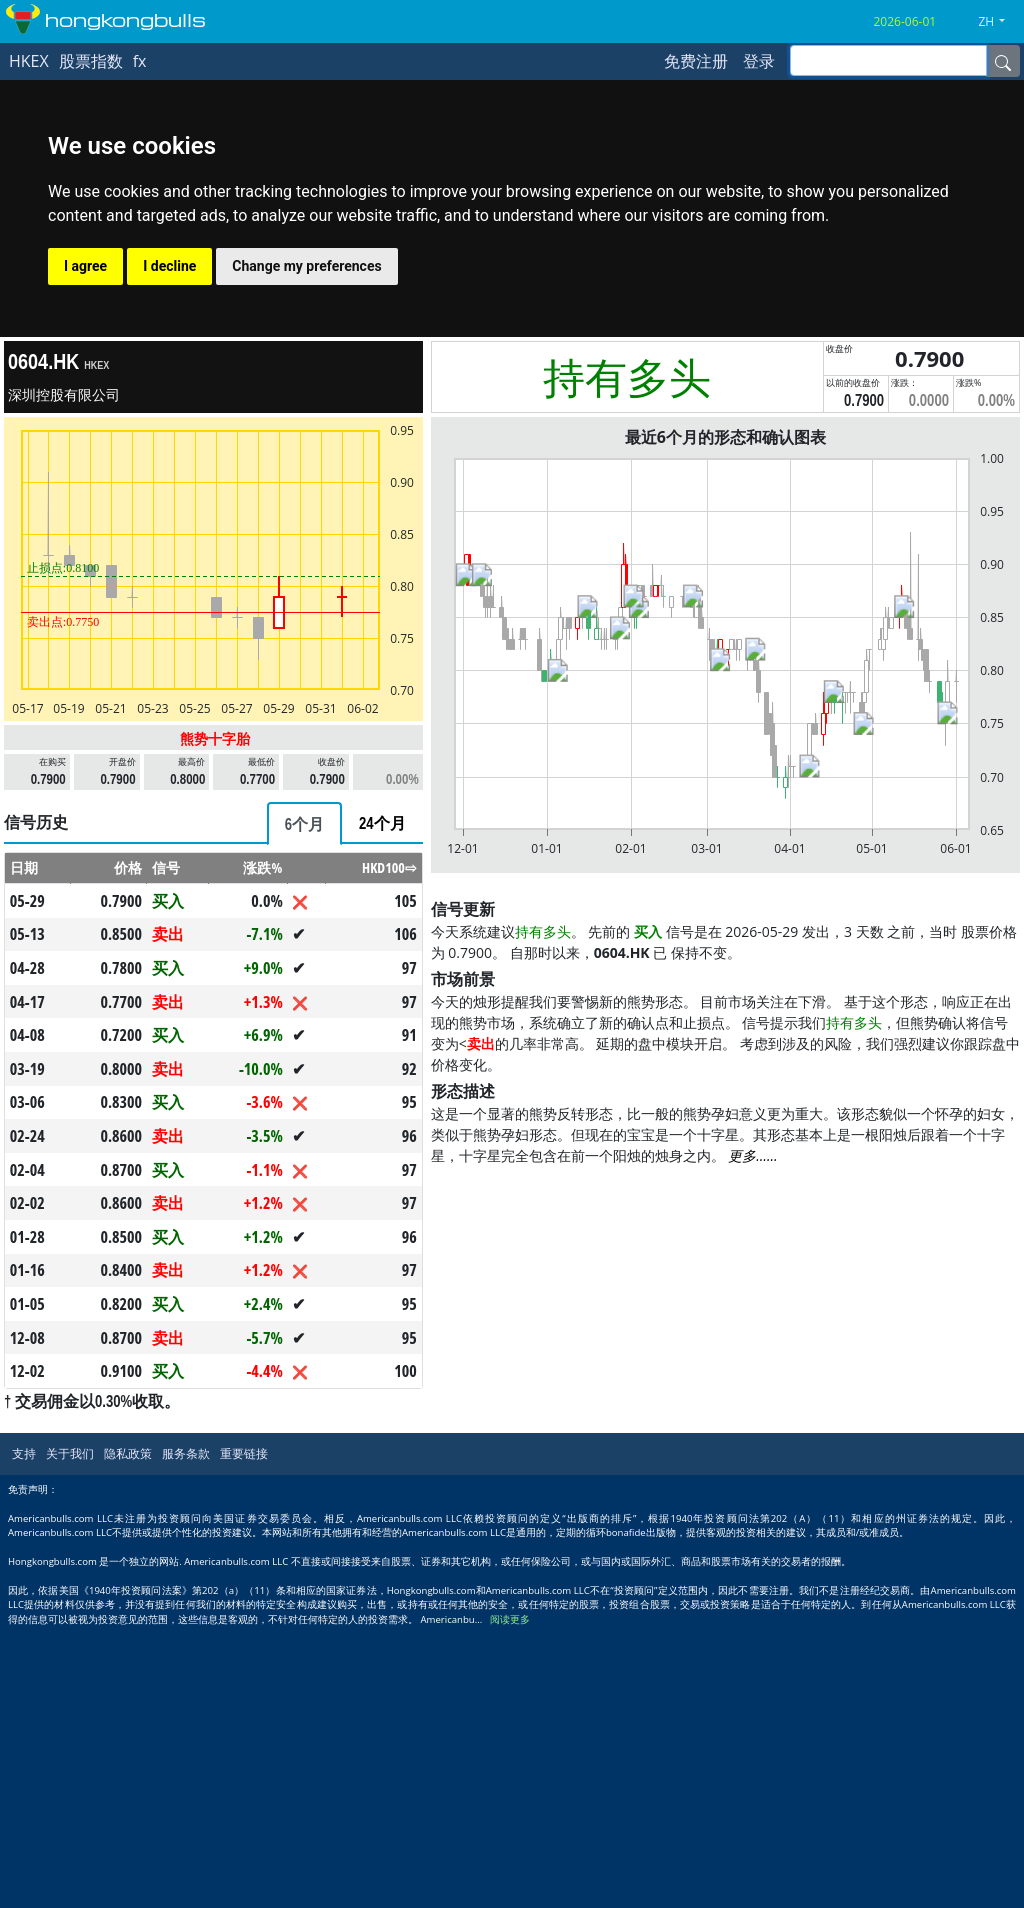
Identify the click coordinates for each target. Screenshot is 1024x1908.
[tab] (304, 823)
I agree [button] (85, 266)
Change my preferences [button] (306, 266)
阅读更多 (510, 1619)
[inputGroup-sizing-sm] (888, 60)
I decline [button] (169, 266)
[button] (999, 22)
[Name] (1003, 61)
